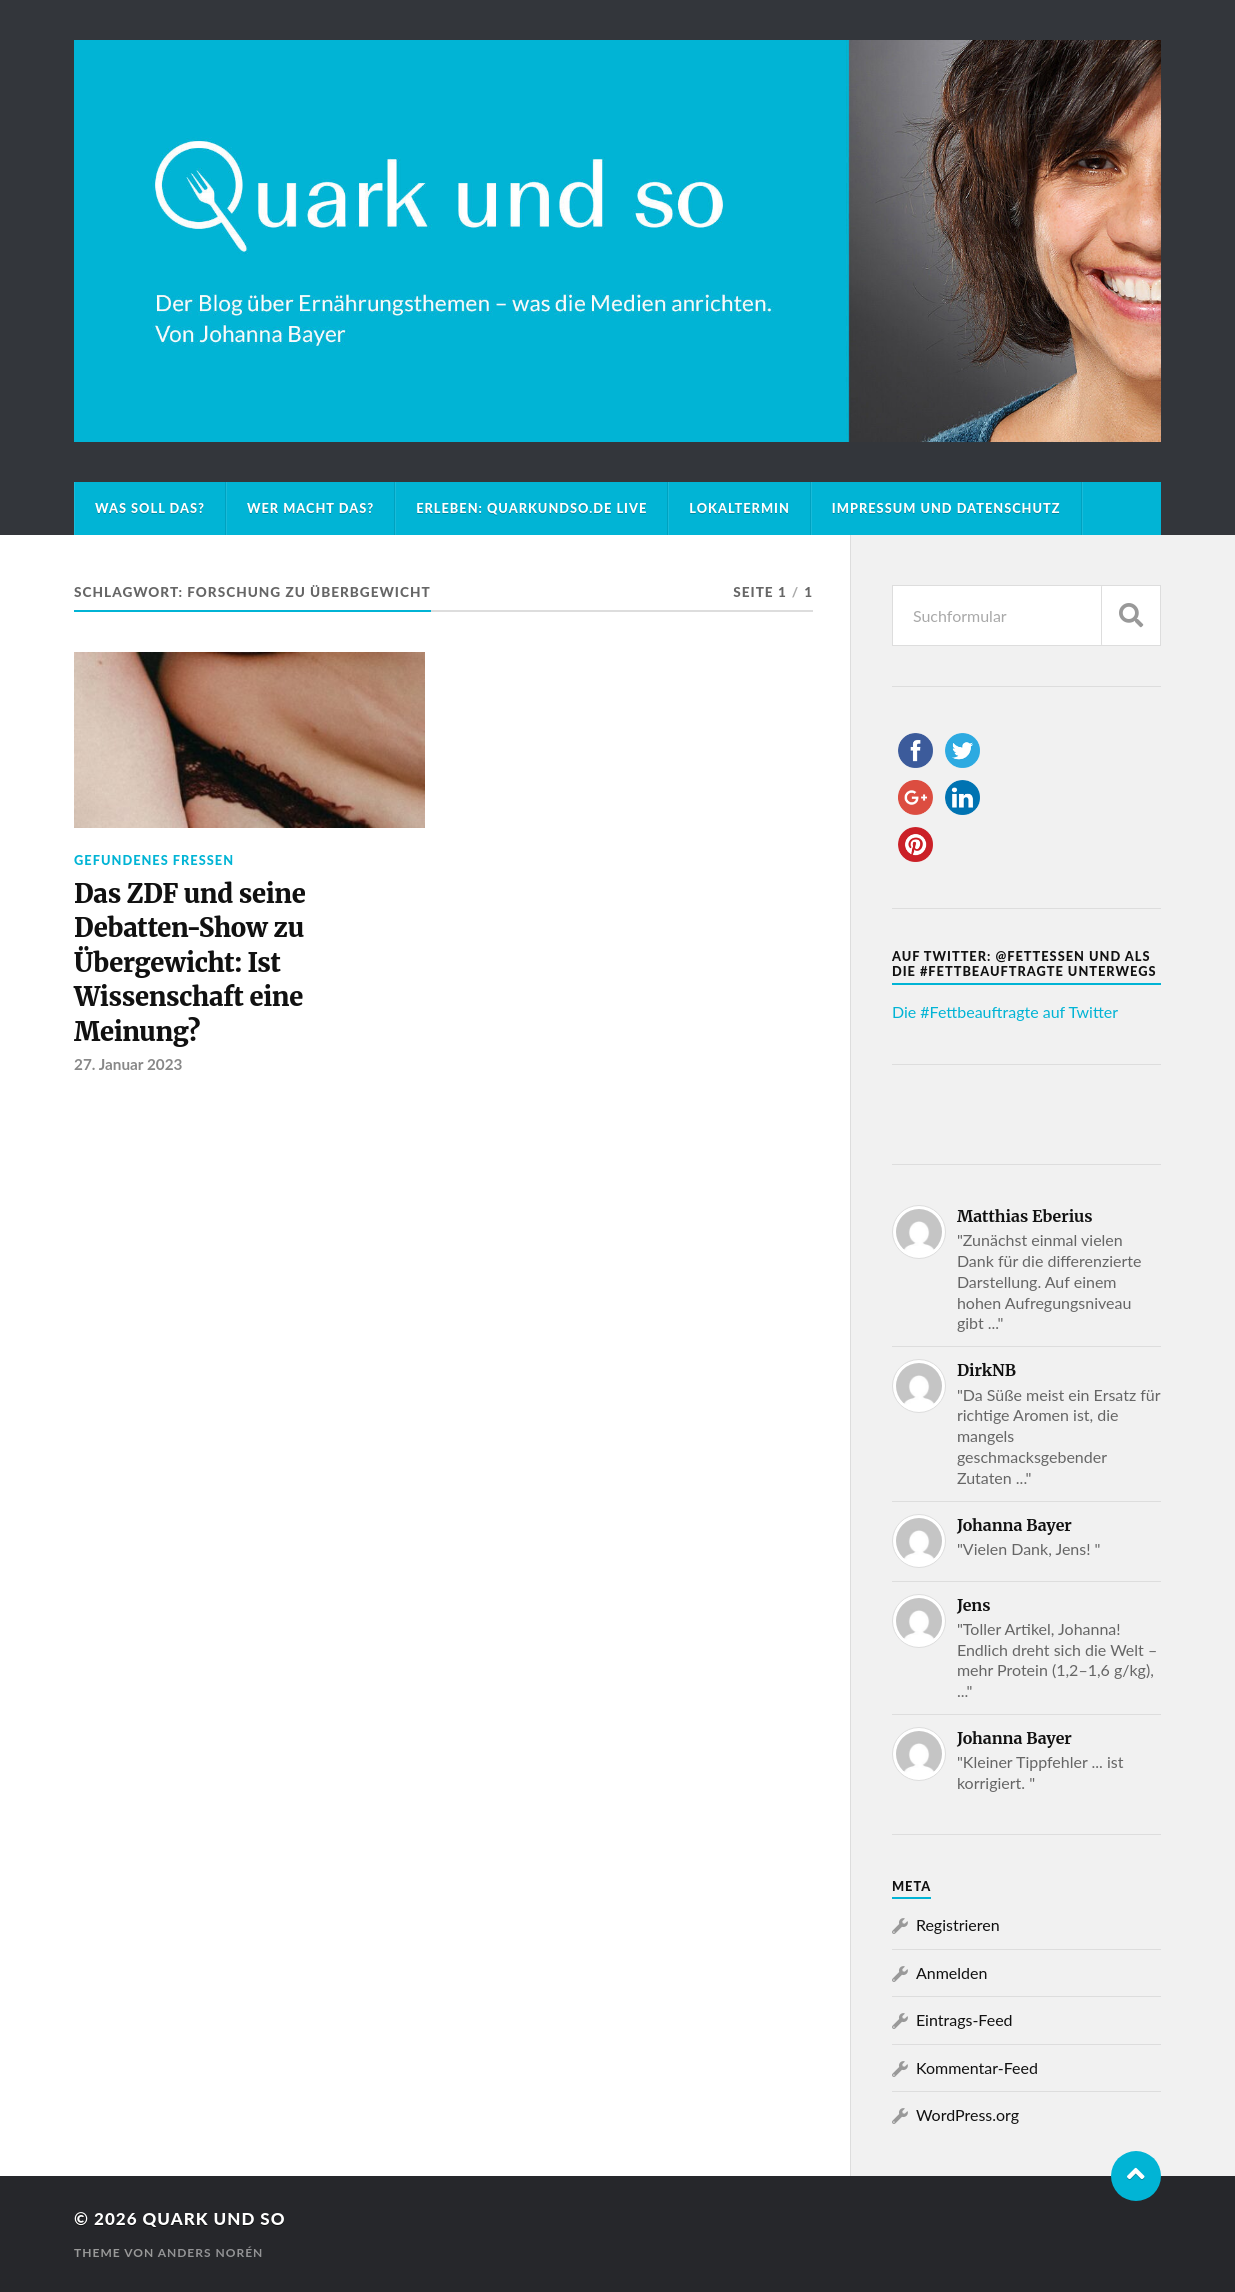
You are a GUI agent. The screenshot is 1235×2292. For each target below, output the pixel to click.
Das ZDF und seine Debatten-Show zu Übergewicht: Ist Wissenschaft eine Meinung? (189, 963)
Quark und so (214, 2218)
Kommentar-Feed (977, 2067)
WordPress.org (967, 2114)
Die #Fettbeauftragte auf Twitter (1005, 1011)
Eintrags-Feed (964, 2019)
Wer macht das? (310, 508)
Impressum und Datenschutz (946, 508)
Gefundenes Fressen (154, 860)
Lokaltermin (739, 508)
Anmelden (951, 1972)
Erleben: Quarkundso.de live (531, 508)
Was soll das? (150, 508)
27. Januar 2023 (128, 1064)
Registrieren (958, 1924)
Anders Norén (211, 2252)
